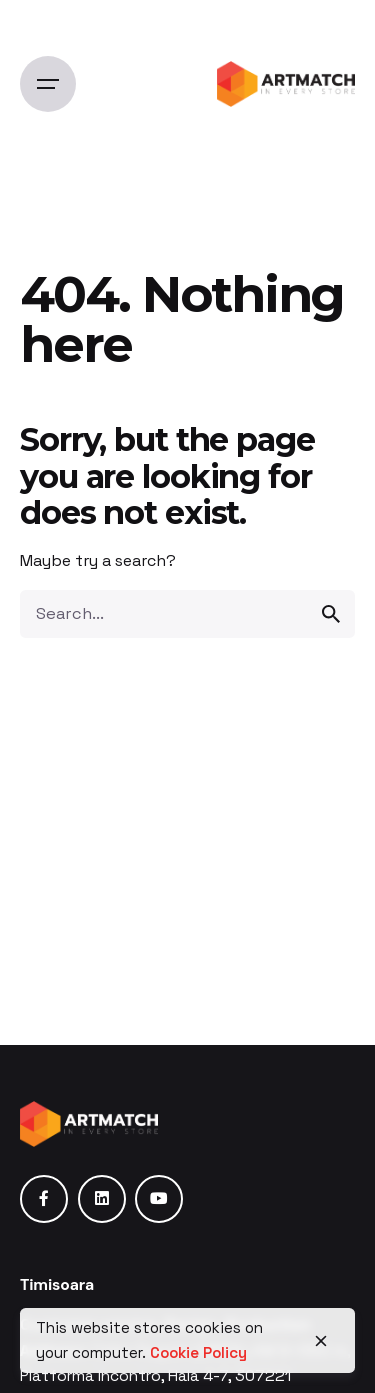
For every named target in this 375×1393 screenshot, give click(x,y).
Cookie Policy (198, 1352)
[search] (331, 614)
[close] (321, 1341)
